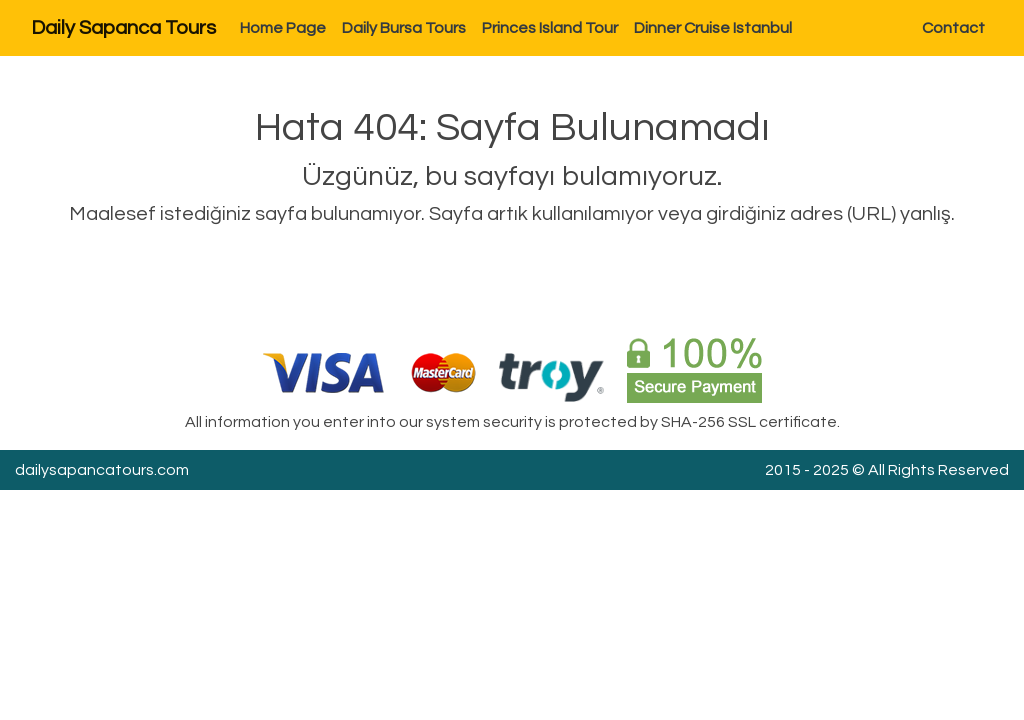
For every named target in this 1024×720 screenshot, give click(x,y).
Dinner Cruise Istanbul (713, 28)
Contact (953, 28)
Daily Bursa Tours (404, 28)
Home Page (283, 28)
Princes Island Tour (550, 28)
